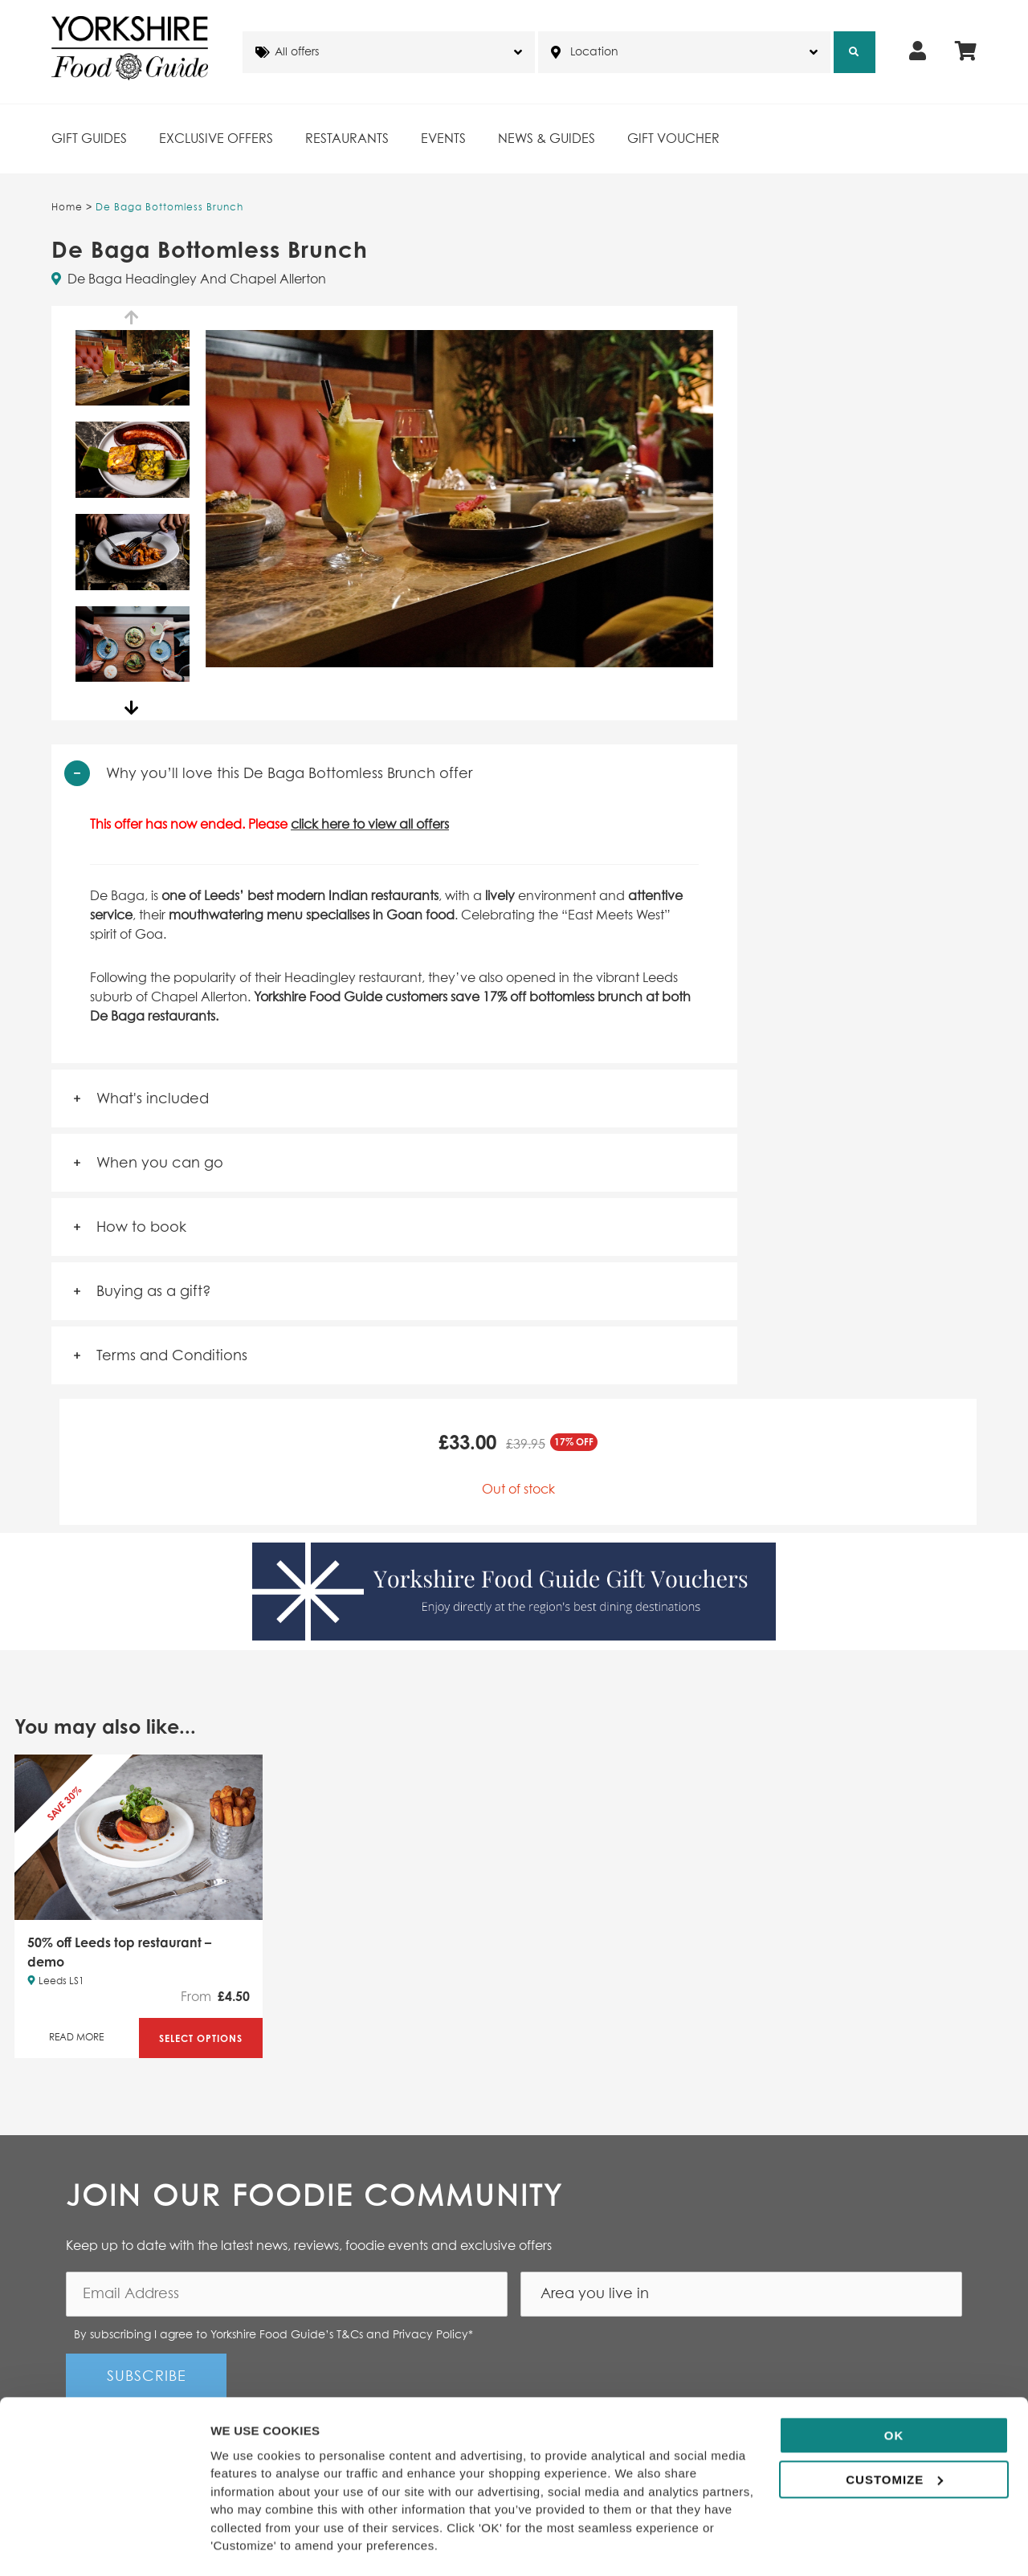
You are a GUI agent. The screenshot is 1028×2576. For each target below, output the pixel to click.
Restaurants (347, 138)
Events (443, 138)
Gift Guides (89, 138)
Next (132, 708)
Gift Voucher (673, 138)
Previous (132, 318)
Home (67, 208)
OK (894, 2391)
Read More (76, 2038)
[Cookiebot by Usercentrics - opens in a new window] (104, 2545)
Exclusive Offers (216, 138)
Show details (247, 2544)
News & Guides (546, 138)
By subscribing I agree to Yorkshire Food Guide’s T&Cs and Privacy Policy (273, 2335)
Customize (894, 2434)
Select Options (201, 2038)
